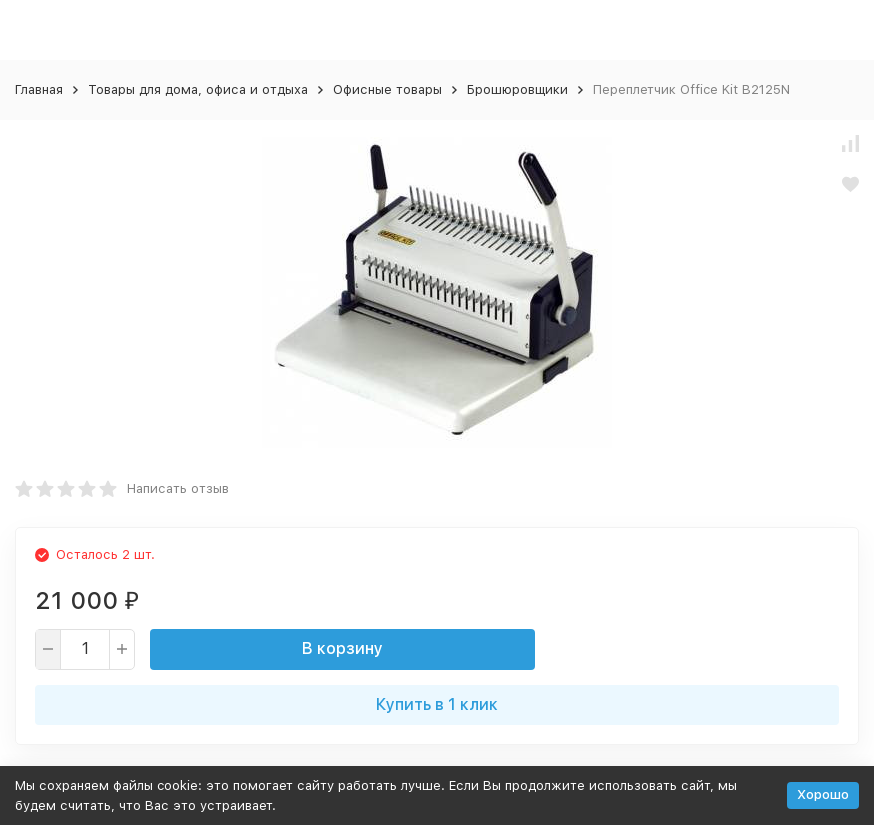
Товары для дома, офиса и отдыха (198, 89)
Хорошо (823, 794)
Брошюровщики (517, 89)
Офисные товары (387, 89)
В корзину (342, 648)
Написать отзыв (178, 488)
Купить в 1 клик (437, 704)
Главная (39, 89)
